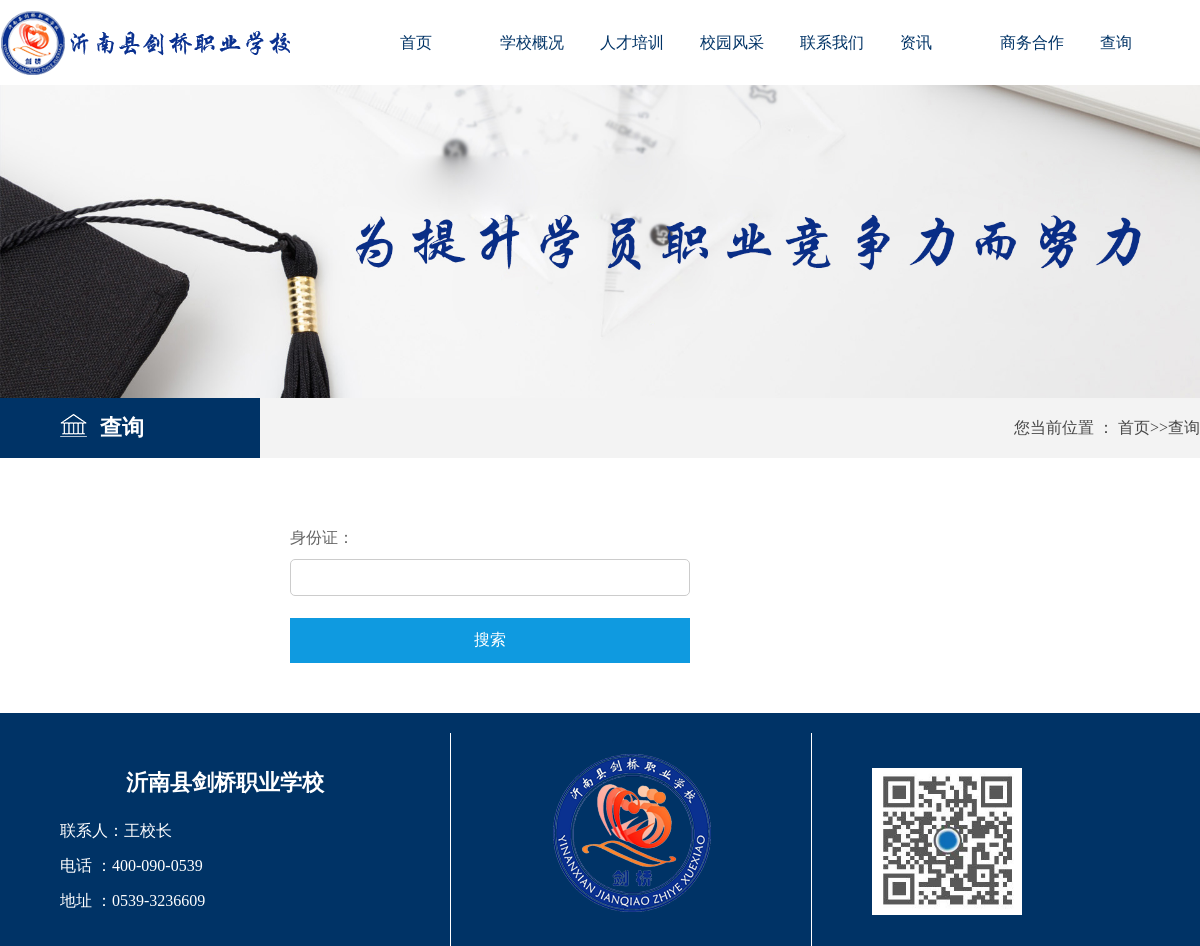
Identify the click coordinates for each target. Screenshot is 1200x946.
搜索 (490, 639)
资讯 (916, 42)
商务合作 (1032, 42)
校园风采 (732, 42)
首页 (416, 42)
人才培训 (632, 42)
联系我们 (832, 42)
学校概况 (532, 42)
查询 (1116, 42)
